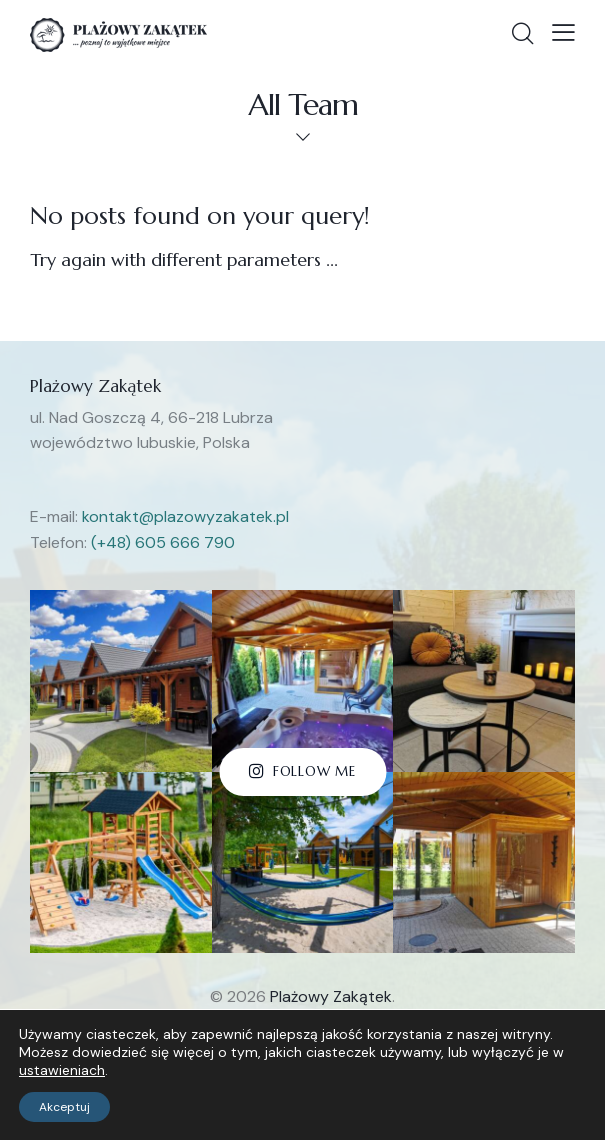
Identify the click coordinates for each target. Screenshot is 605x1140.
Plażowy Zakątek (331, 996)
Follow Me (314, 771)
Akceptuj (64, 1107)
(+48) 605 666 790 (163, 542)
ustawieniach (62, 1070)
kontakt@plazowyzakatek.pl (185, 516)
